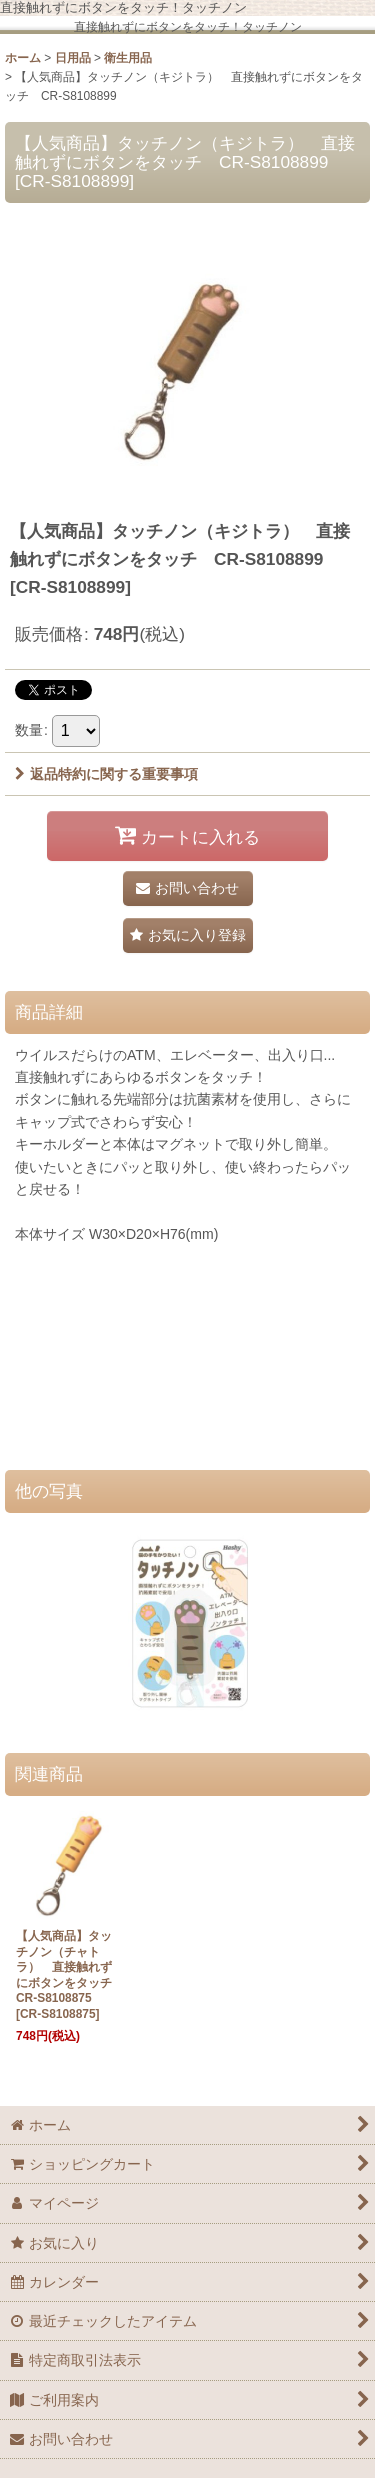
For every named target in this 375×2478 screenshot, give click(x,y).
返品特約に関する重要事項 (106, 774)
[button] (188, 935)
